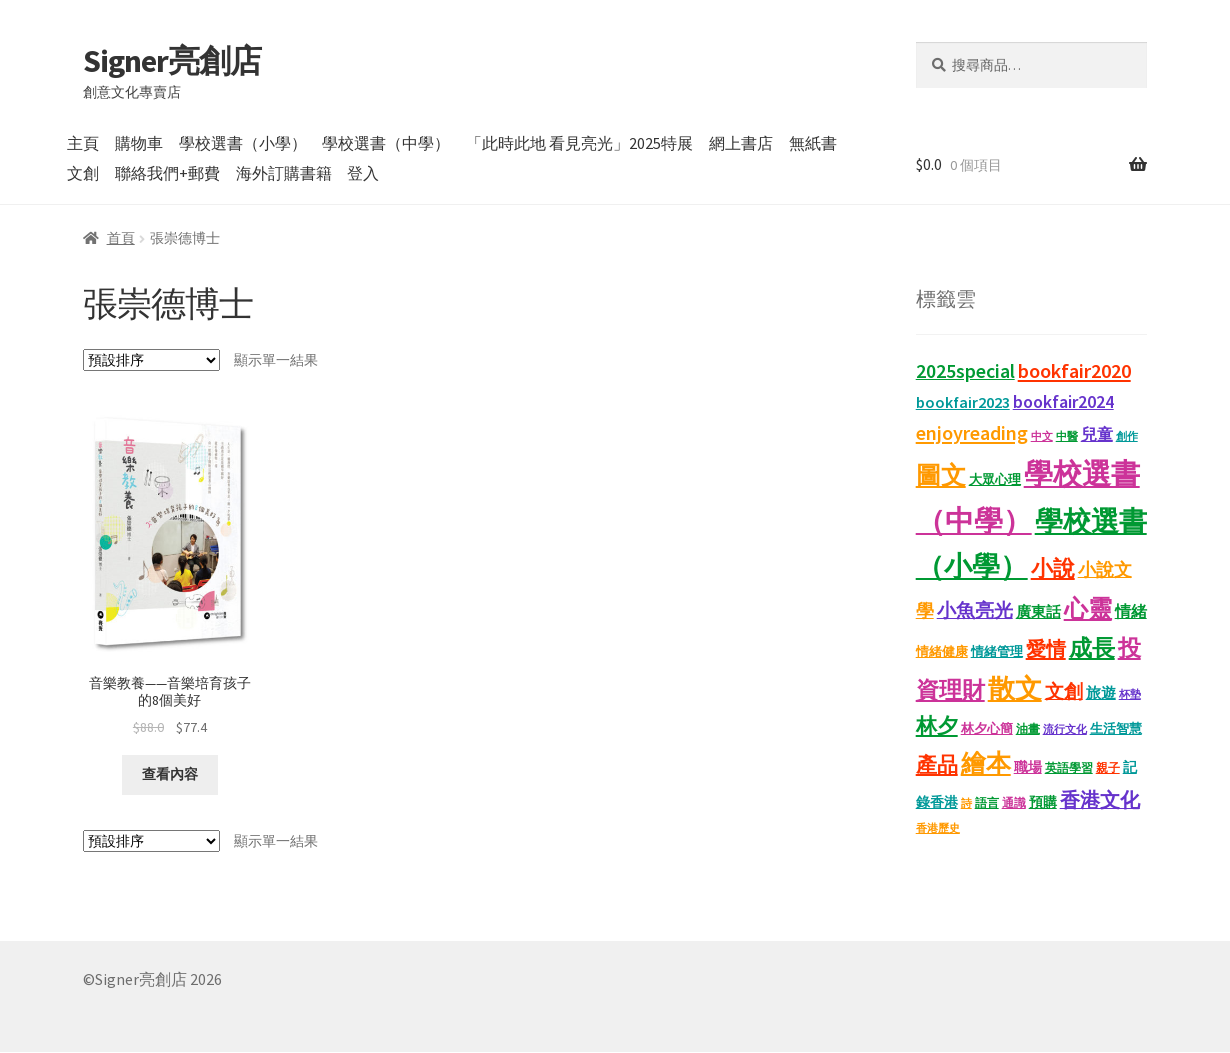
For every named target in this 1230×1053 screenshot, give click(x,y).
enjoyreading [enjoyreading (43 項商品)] (972, 433)
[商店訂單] (151, 360)
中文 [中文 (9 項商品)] (1042, 436)
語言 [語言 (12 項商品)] (987, 802)
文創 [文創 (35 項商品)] (1064, 691)
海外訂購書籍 (284, 173)
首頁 (121, 238)
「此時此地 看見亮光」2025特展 (579, 143)
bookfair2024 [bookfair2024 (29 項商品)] (1063, 401)
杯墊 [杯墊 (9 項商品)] (1130, 694)
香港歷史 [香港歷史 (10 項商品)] (938, 828)
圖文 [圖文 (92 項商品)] (941, 475)
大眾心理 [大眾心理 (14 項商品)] (995, 479)
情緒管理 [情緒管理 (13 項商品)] (997, 651)
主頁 (83, 143)
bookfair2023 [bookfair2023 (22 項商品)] (963, 402)
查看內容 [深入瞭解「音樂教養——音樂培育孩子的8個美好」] (170, 774)
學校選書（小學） (243, 143)
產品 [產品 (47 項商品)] (937, 765)
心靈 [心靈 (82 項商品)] (1088, 608)
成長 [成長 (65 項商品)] (1092, 647)
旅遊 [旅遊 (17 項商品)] (1101, 693)
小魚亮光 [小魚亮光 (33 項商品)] (975, 610)
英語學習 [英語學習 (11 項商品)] (1069, 767)
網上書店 (741, 143)
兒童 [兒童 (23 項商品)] (1097, 434)
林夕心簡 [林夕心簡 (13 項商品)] (987, 728)
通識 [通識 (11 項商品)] (1014, 802)
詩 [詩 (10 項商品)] (966, 803)
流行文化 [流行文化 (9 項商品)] (1065, 729)
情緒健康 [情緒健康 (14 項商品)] (942, 651)
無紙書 (813, 143)
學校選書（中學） (386, 143)
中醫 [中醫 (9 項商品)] (1067, 436)
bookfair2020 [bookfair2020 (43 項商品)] (1074, 371)
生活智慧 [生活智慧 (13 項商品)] (1116, 728)
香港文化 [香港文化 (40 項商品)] (1100, 800)
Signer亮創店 (172, 61)
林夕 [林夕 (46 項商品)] (937, 726)
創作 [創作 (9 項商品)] (1127, 436)
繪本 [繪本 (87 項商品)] (986, 763)
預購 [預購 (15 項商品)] (1043, 802)
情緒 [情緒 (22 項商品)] (1131, 611)
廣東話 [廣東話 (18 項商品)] (1038, 611)
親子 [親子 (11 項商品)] (1108, 767)
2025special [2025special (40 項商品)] (965, 371)
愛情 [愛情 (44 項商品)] (1046, 649)
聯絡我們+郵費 (167, 173)
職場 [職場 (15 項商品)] (1028, 767)
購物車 (139, 143)
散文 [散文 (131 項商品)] (1015, 688)
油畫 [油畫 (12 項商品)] (1028, 728)
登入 (363, 173)
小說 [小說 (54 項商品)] (1053, 568)
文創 (83, 173)
